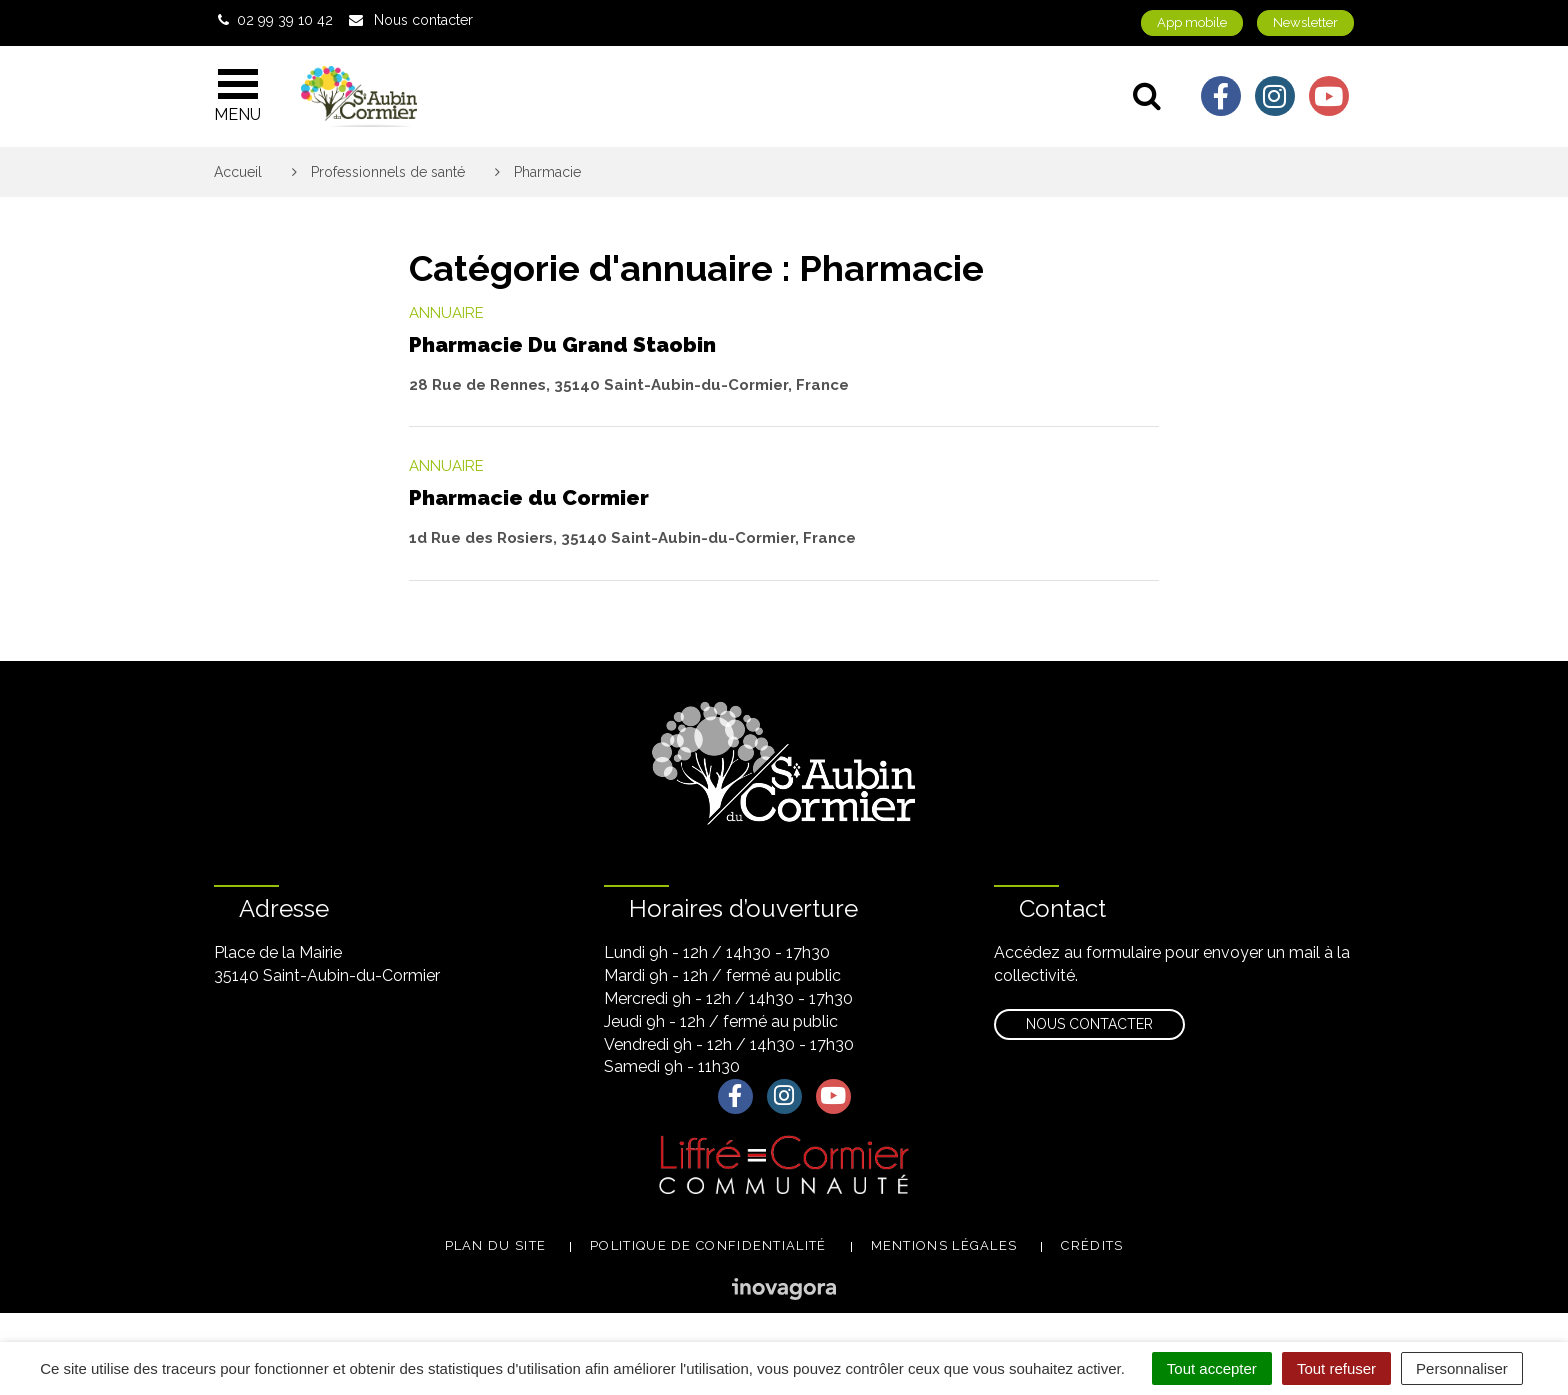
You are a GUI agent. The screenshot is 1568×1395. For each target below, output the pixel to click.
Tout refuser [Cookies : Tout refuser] (1336, 1368)
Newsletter (1305, 22)
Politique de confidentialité (708, 1245)
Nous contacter (1089, 1024)
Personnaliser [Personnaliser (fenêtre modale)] (1462, 1368)
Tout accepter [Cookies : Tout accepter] (1212, 1368)
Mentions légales (944, 1245)
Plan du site (496, 1245)
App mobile (1192, 22)
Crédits (1092, 1245)
